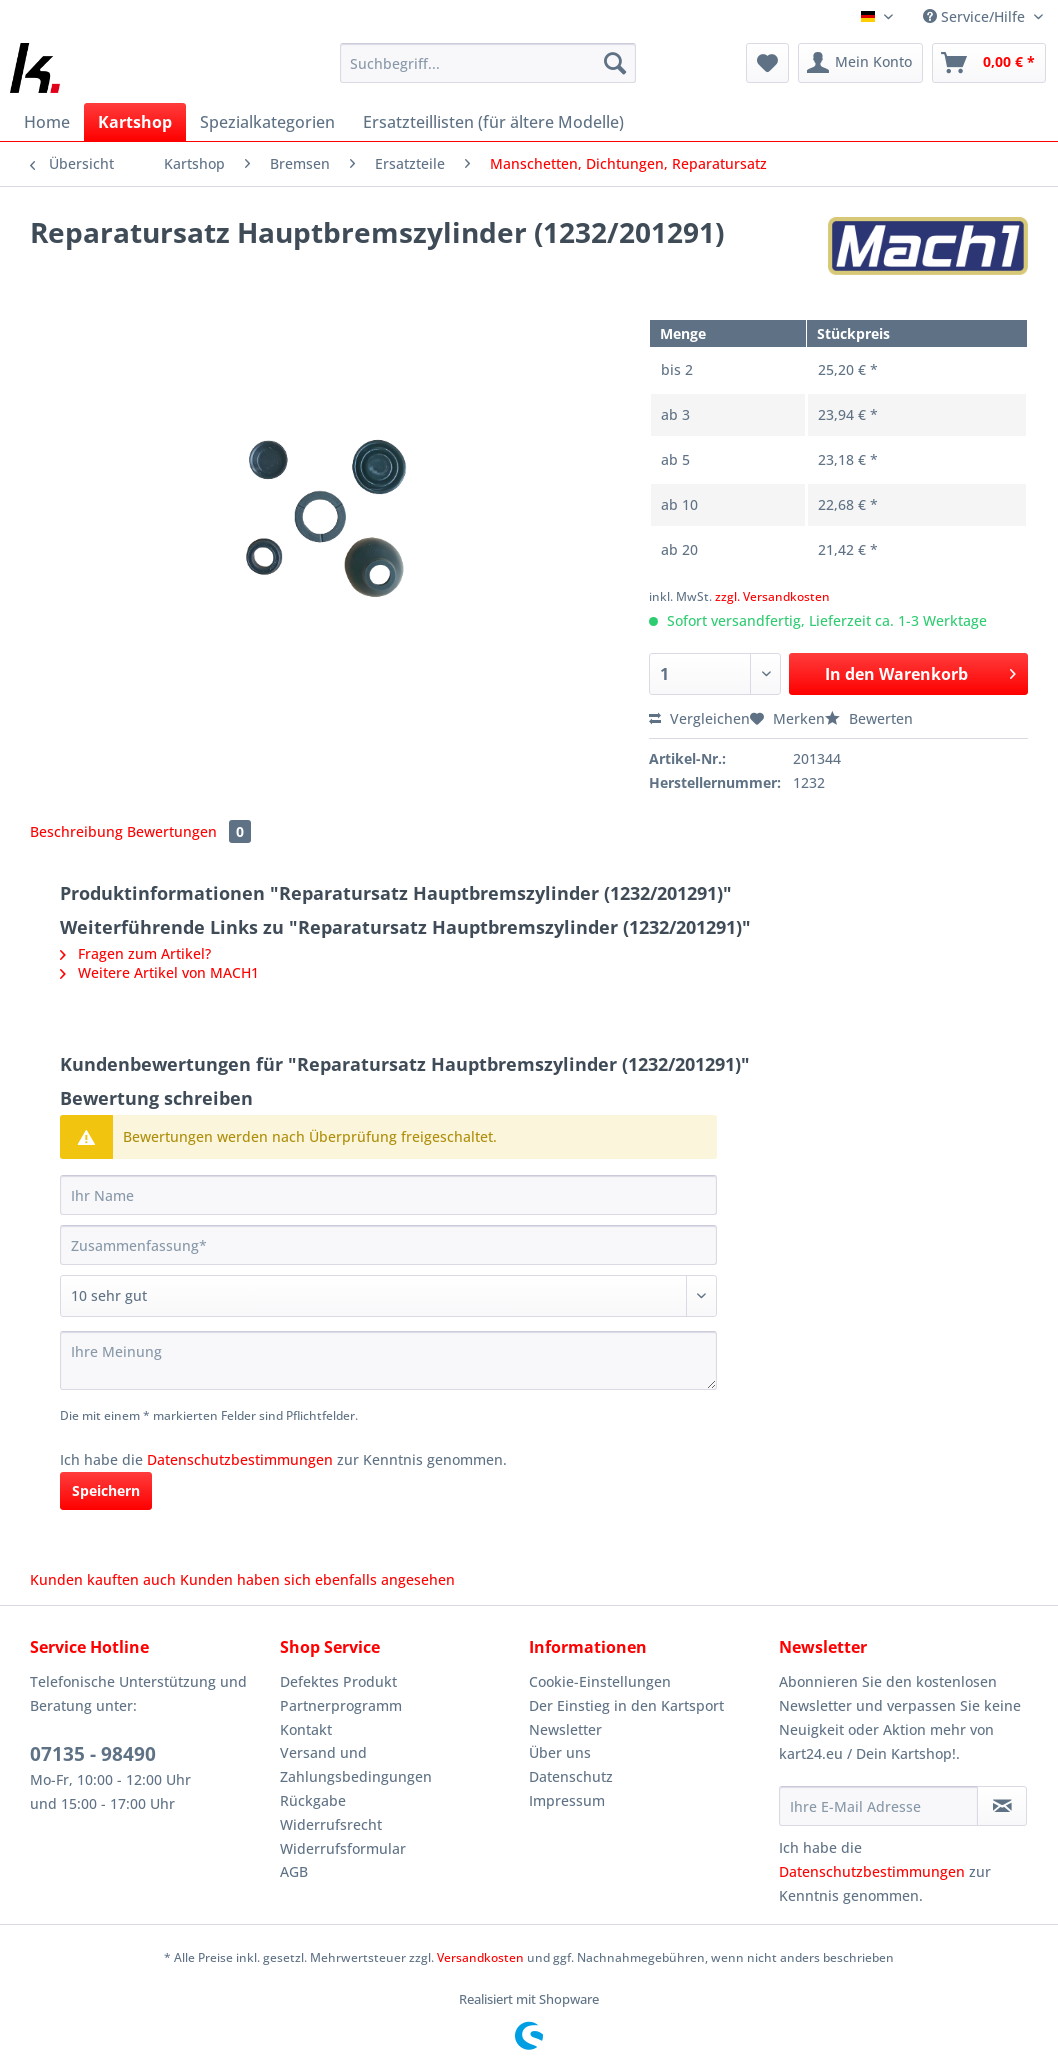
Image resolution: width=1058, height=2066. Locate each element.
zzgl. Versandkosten (772, 596)
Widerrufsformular (343, 1848)
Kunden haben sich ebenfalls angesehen (317, 1579)
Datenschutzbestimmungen (240, 1459)
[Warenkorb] (989, 63)
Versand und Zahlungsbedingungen (356, 1764)
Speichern (106, 1490)
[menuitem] (488, 72)
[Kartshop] (135, 122)
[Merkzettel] (767, 63)
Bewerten (869, 718)
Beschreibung (76, 831)
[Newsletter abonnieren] (1002, 1806)
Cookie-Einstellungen (600, 1681)
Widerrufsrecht (331, 1824)
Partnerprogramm (341, 1705)
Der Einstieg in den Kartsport (626, 1705)
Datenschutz (571, 1776)
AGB (294, 1871)
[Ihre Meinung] (388, 1360)
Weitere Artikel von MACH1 (159, 972)
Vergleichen (699, 718)
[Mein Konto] (860, 63)
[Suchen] (615, 63)
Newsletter (565, 1729)
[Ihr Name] (388, 1195)
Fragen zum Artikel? (135, 953)
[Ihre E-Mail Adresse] (879, 1806)
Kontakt (306, 1729)
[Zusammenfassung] (388, 1245)
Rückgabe (313, 1800)
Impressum (567, 1800)
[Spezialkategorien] (267, 122)
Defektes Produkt (338, 1681)
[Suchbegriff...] (488, 63)
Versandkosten (480, 1957)
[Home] (47, 122)
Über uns (560, 1752)
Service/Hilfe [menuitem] (976, 16)
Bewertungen (189, 831)
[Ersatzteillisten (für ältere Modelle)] (493, 122)
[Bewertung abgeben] (388, 1296)
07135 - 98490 (93, 1754)
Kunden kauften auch (103, 1579)
